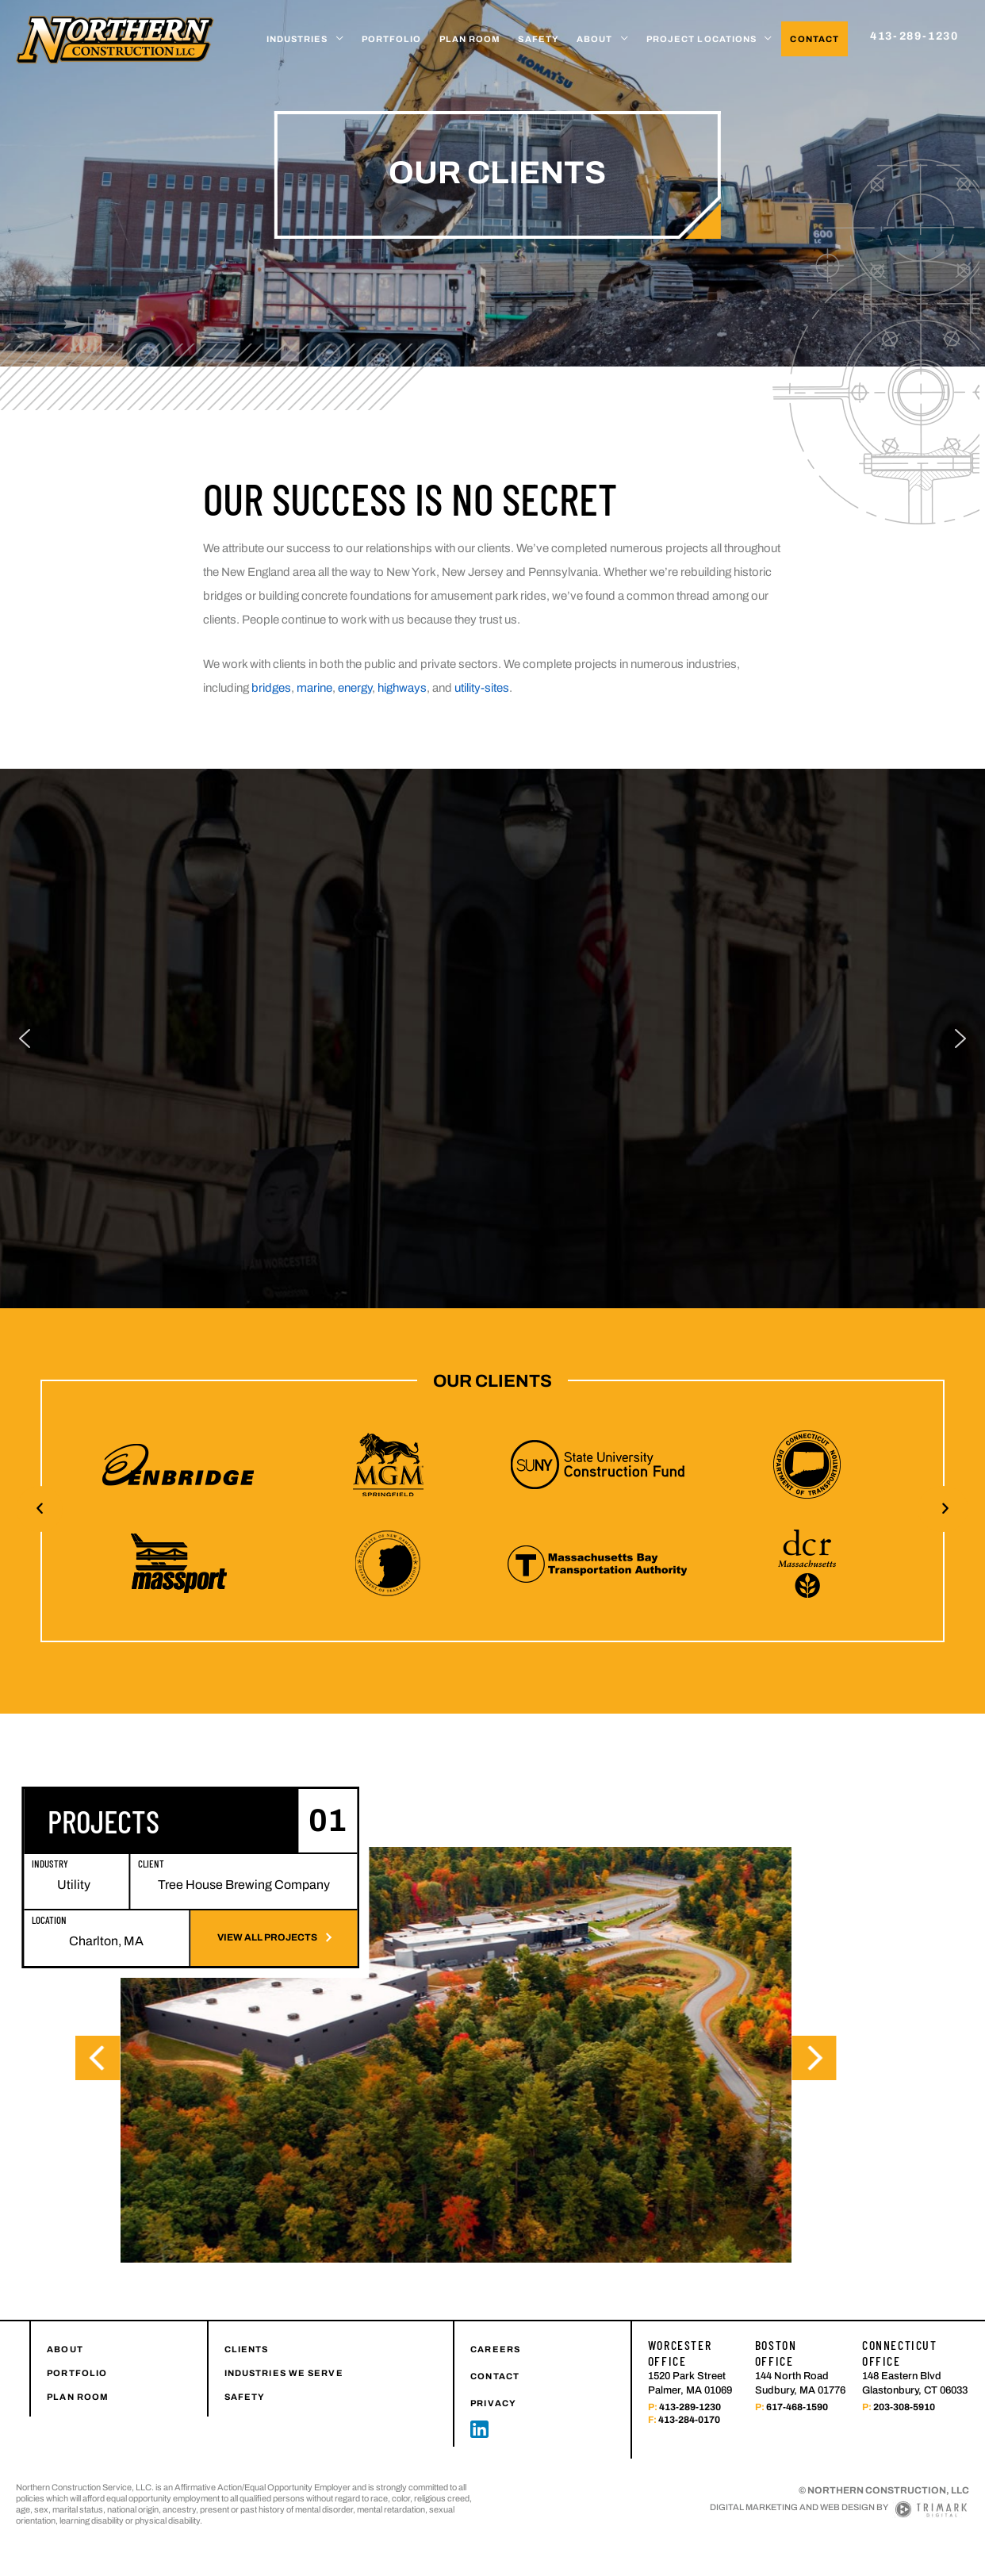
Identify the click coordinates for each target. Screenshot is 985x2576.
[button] (40, 1445)
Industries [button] (297, 39)
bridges (271, 687)
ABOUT (65, 2285)
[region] (492, 1007)
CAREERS (495, 2285)
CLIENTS (246, 2285)
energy (355, 687)
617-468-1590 (797, 2343)
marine (314, 687)
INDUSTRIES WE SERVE (283, 2309)
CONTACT (494, 2312)
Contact (814, 39)
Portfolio (392, 39)
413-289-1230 (690, 2343)
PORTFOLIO (77, 2309)
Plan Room (470, 39)
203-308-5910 (904, 2343)
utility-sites (481, 687)
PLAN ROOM (78, 2333)
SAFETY (245, 2333)
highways (402, 687)
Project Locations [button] (701, 39)
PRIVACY (493, 2339)
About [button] (595, 39)
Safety (538, 39)
